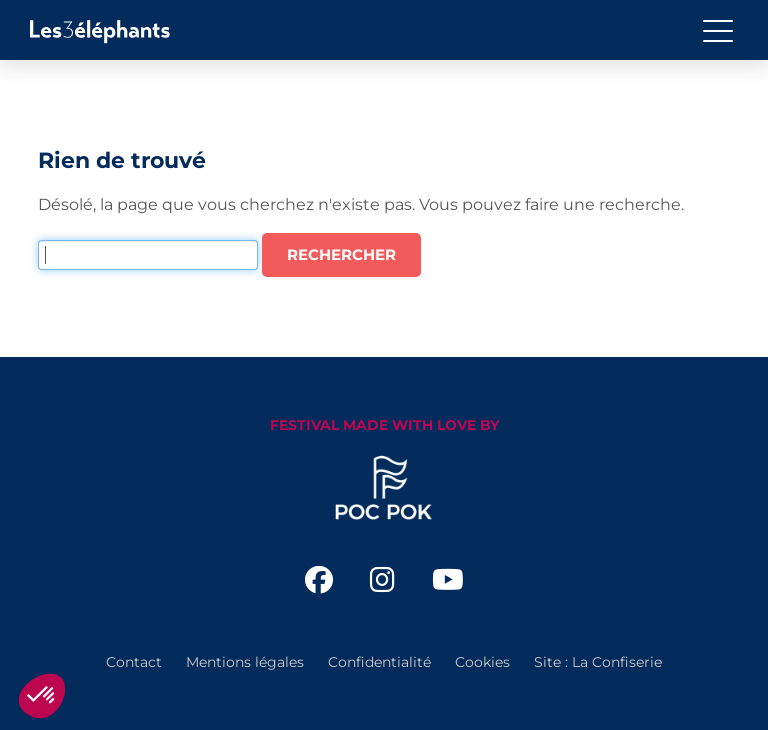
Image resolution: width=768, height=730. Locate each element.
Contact (134, 662)
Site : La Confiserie (598, 662)
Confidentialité (379, 662)
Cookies (482, 662)
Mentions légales (245, 662)
